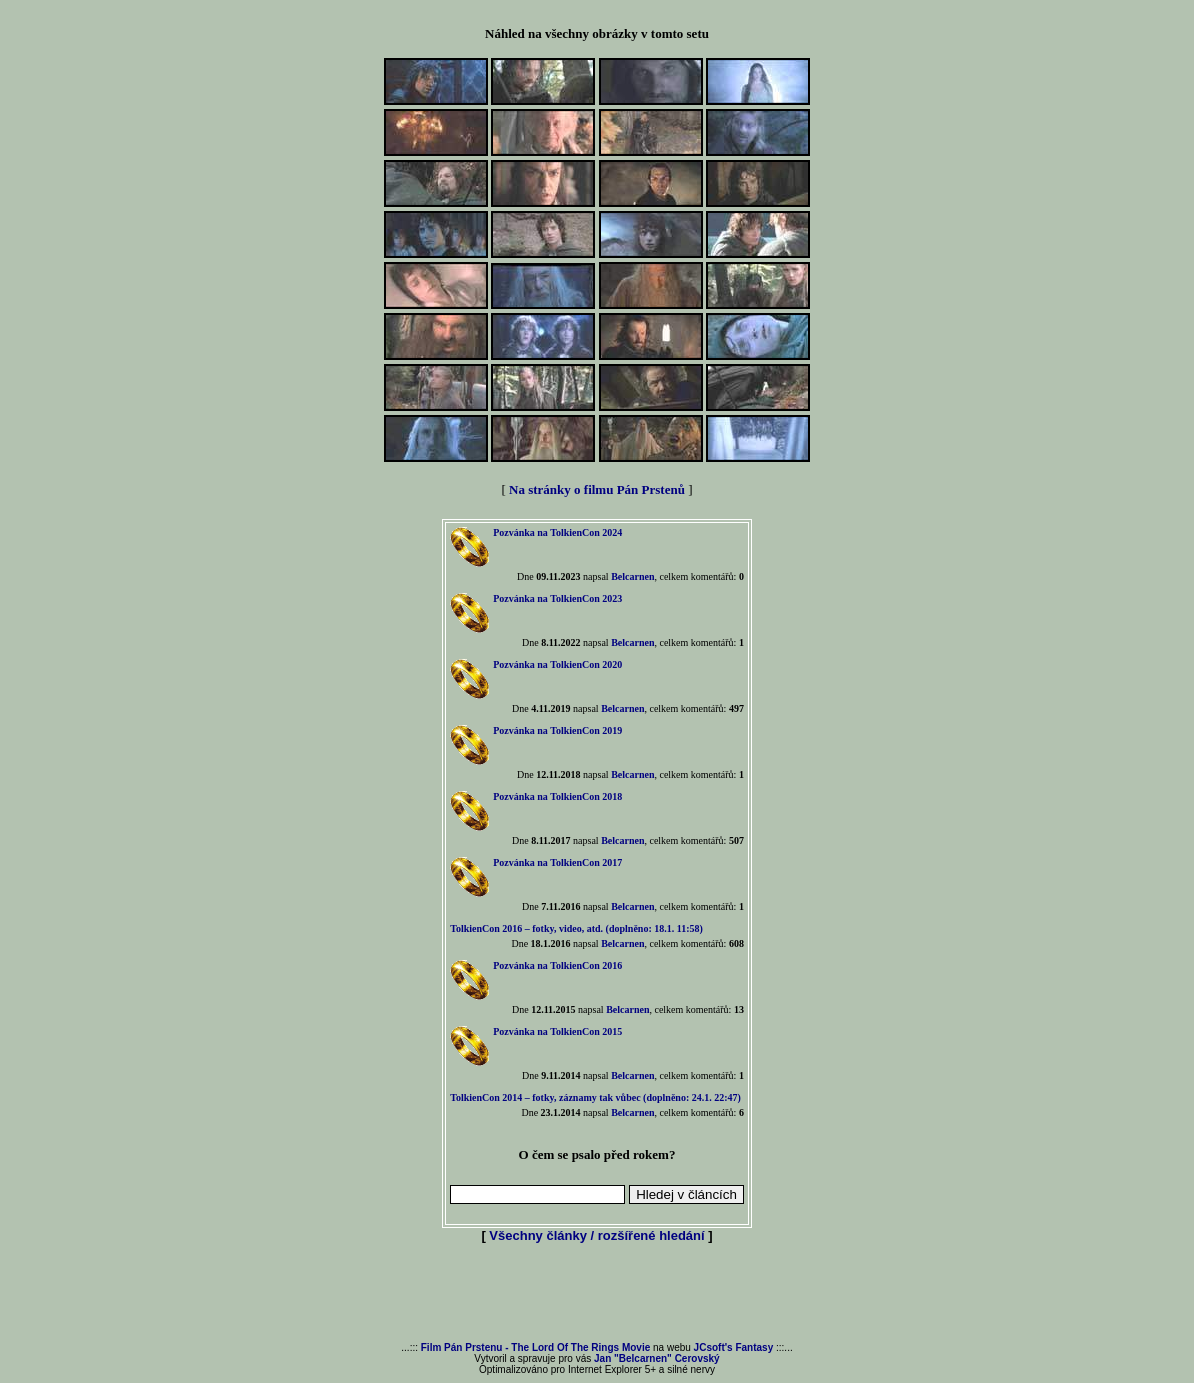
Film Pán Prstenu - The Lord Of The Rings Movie (535, 1347)
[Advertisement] (597, 1294)
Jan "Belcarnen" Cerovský (657, 1358)
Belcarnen (632, 576)
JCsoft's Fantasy (734, 1347)
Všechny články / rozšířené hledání (596, 1235)
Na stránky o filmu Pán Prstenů (597, 489)
